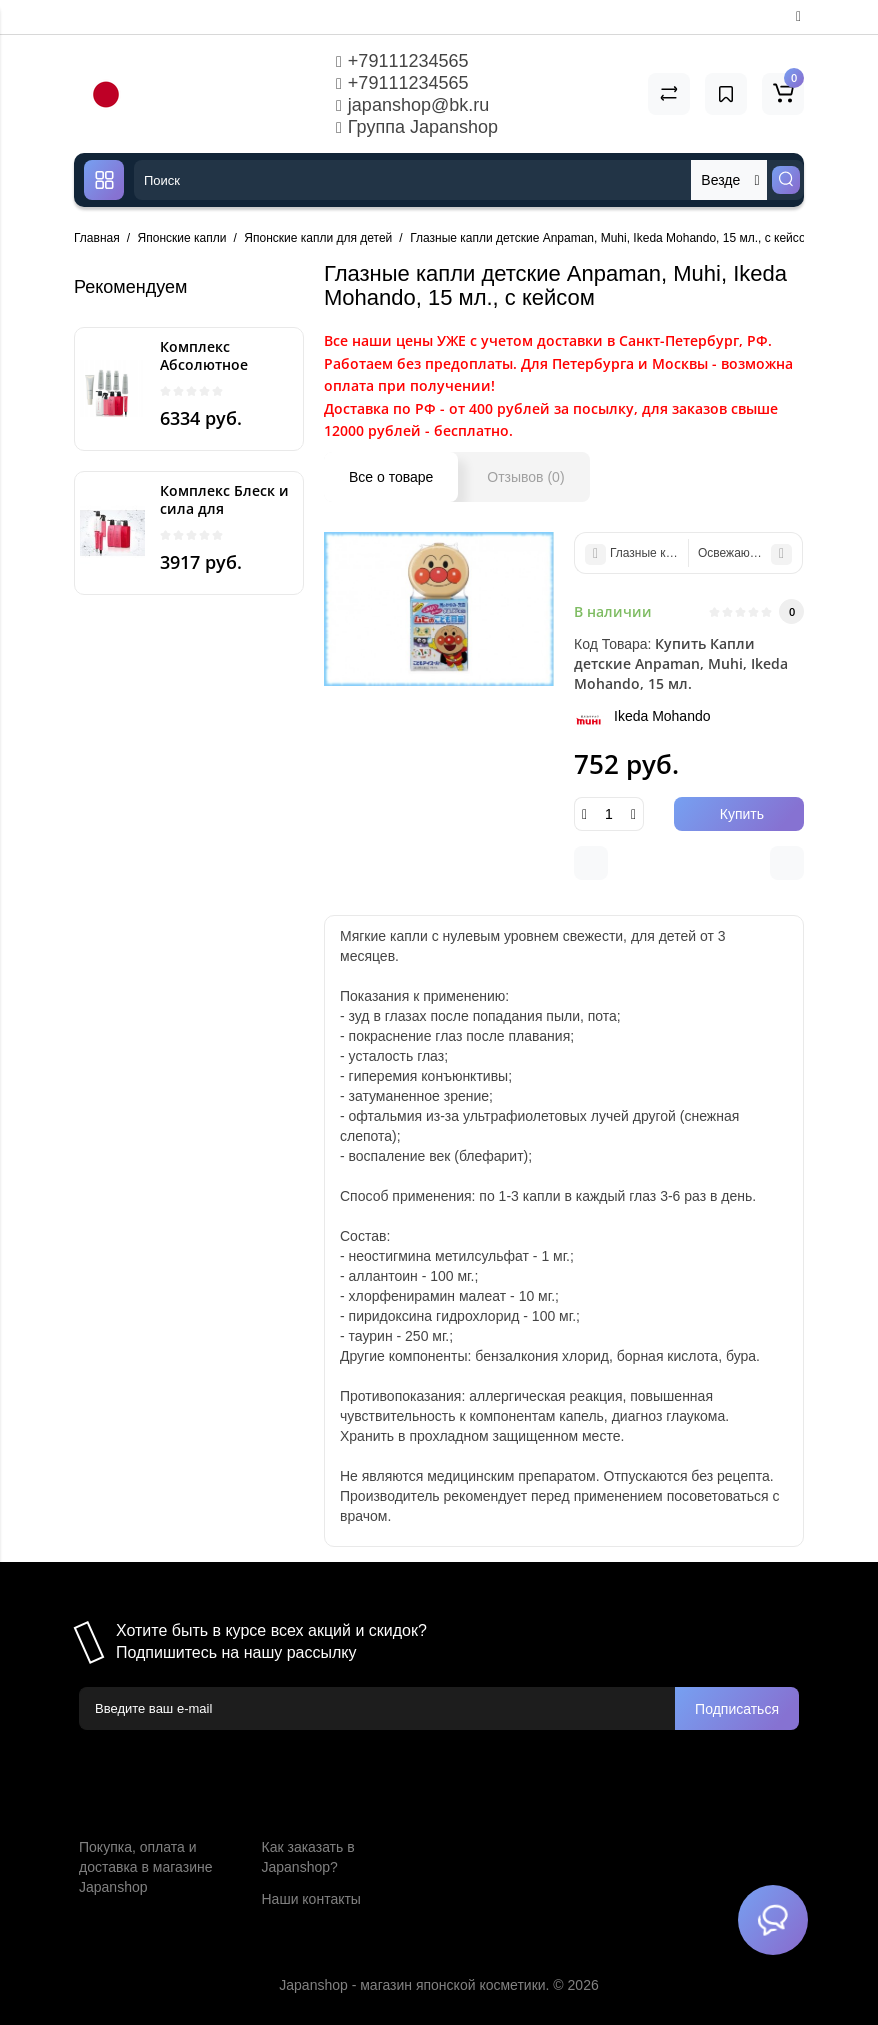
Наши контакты (311, 1899)
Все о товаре (391, 477)
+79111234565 (402, 61)
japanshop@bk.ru (412, 105)
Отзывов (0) (525, 477)
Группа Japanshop (417, 127)
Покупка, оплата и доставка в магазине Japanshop (145, 1867)
